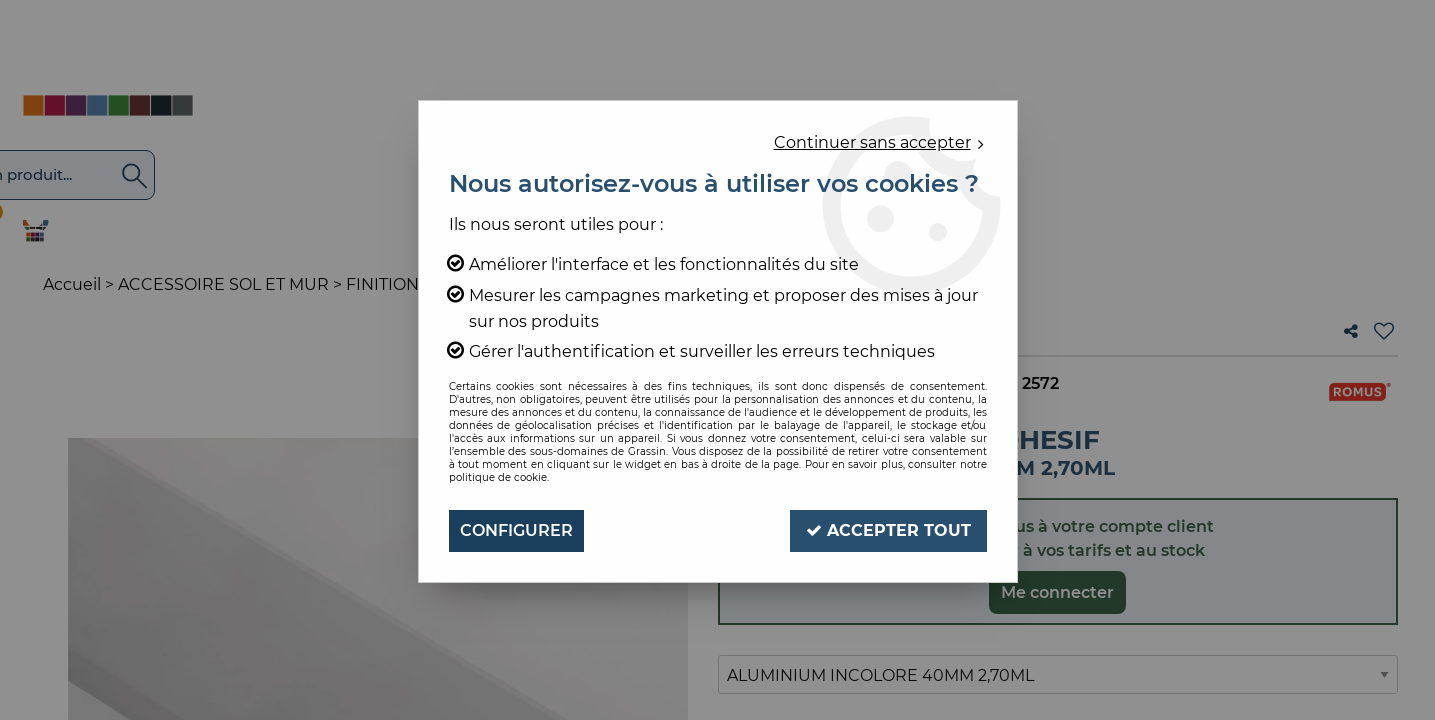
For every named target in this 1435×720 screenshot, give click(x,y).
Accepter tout (888, 530)
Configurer (516, 530)
